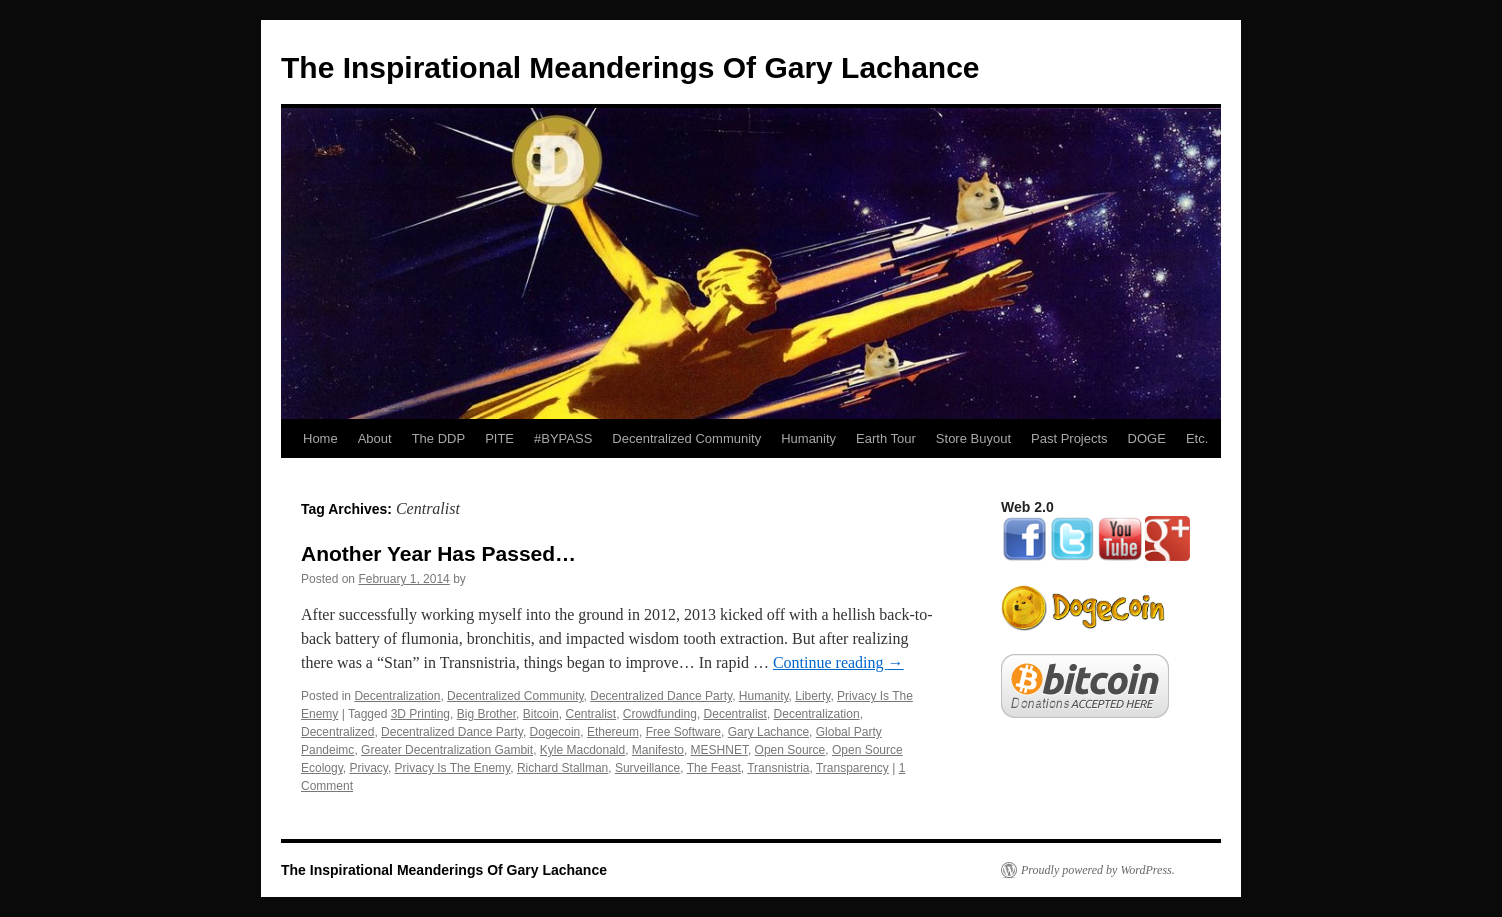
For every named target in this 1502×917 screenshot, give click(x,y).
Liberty (812, 696)
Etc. (1197, 438)
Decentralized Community (686, 438)
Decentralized (337, 732)
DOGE (1147, 438)
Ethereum (613, 732)
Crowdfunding (660, 714)
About (375, 438)
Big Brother (486, 714)
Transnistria (778, 768)
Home (320, 438)
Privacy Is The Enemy (453, 768)
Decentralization (397, 696)
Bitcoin (541, 714)
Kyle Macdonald (582, 750)
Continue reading (838, 662)
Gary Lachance (768, 732)
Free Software (683, 732)
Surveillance (647, 768)
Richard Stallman (562, 768)
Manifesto (658, 750)
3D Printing (420, 714)
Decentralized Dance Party (661, 696)
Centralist (590, 714)
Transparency (852, 768)
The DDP (438, 438)
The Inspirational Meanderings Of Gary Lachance (630, 67)
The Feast (714, 768)
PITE (499, 438)
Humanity (808, 438)
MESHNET (719, 750)
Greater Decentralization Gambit (447, 750)
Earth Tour (886, 438)
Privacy (368, 768)
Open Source (790, 750)
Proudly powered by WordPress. (1098, 870)
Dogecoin (555, 732)
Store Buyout (973, 438)
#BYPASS (563, 438)
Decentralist (735, 714)
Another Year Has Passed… (438, 553)
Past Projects (1069, 438)
